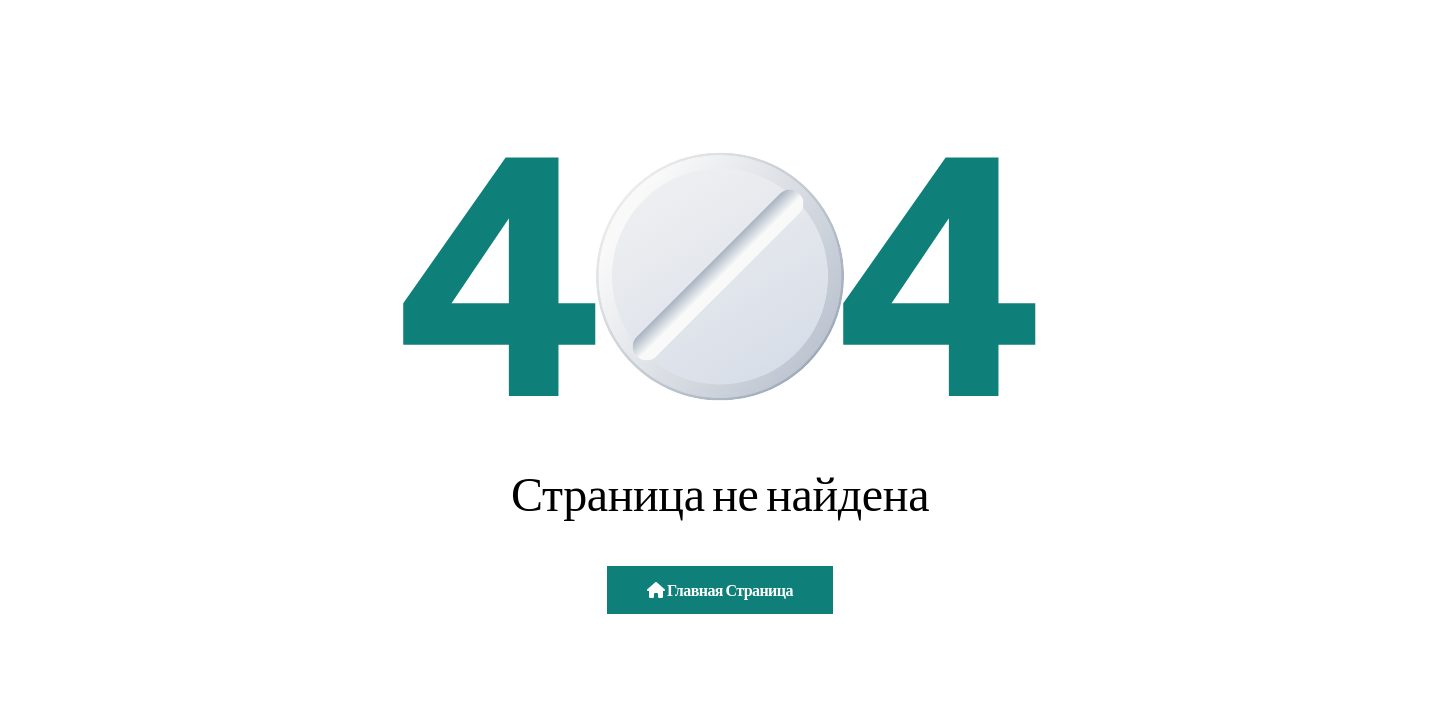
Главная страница (720, 589)
